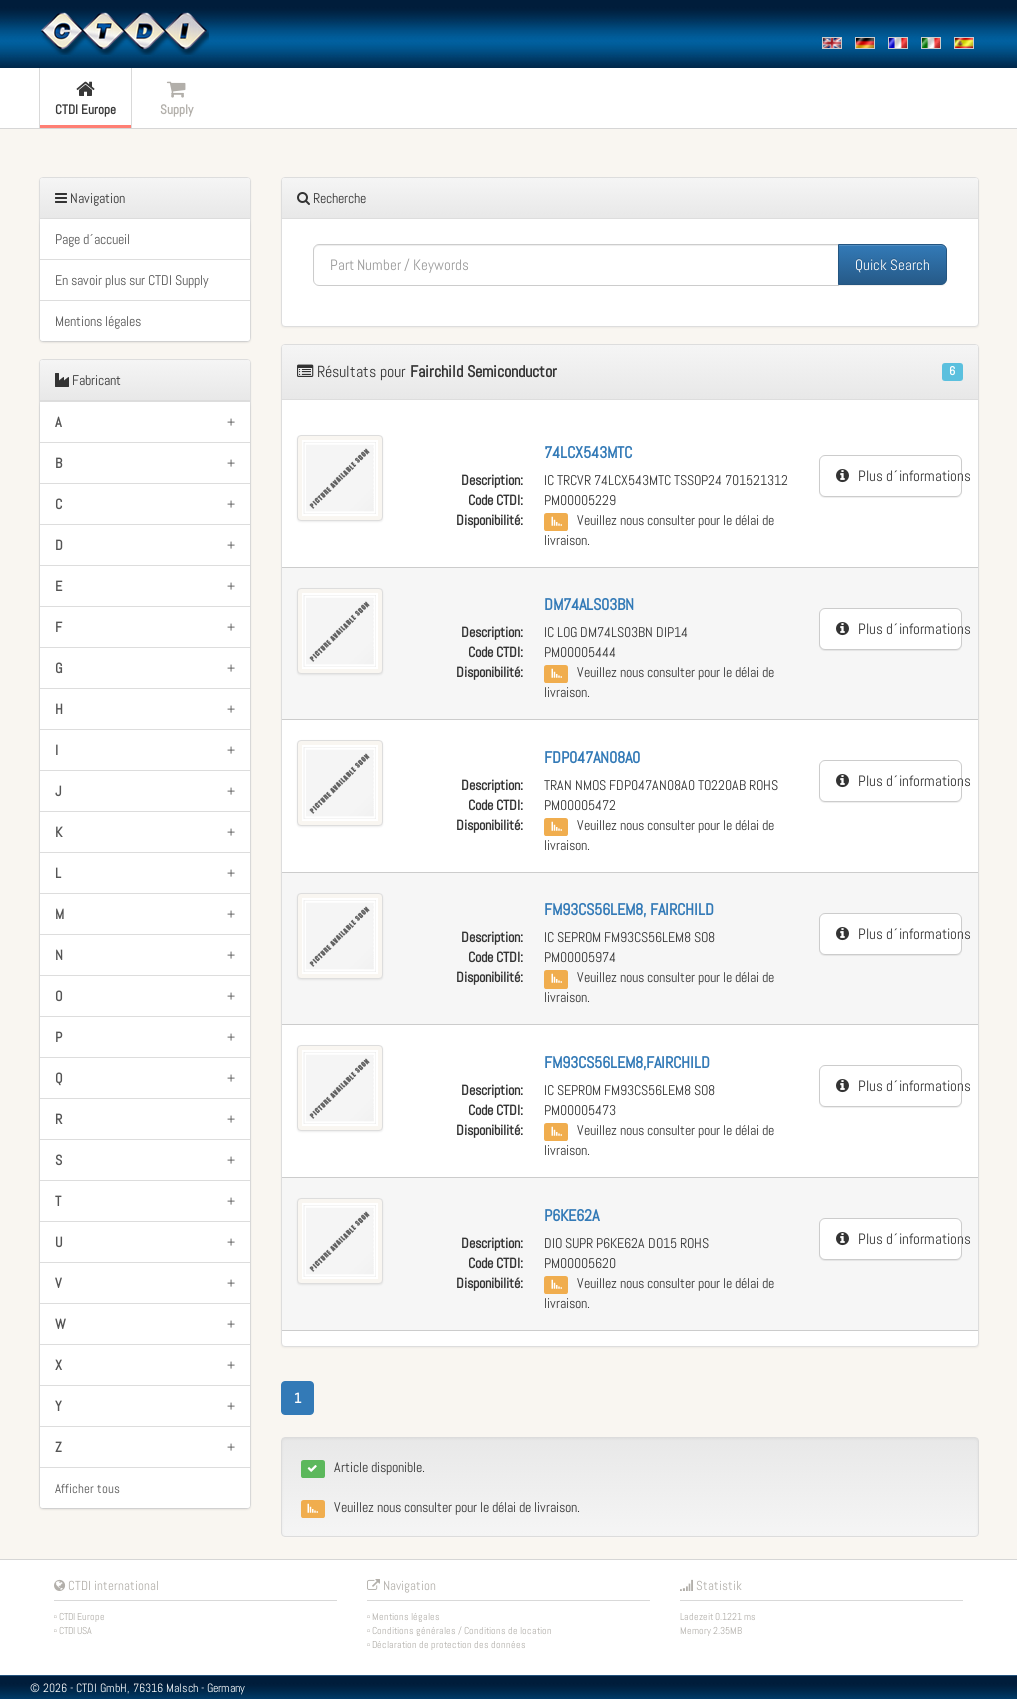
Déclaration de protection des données (449, 1644)
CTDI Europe (82, 1616)
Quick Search (892, 264)
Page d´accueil (92, 239)
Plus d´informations (899, 475)
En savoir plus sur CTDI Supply (132, 280)
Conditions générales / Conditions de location (462, 1630)
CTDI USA (75, 1630)
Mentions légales (98, 321)
